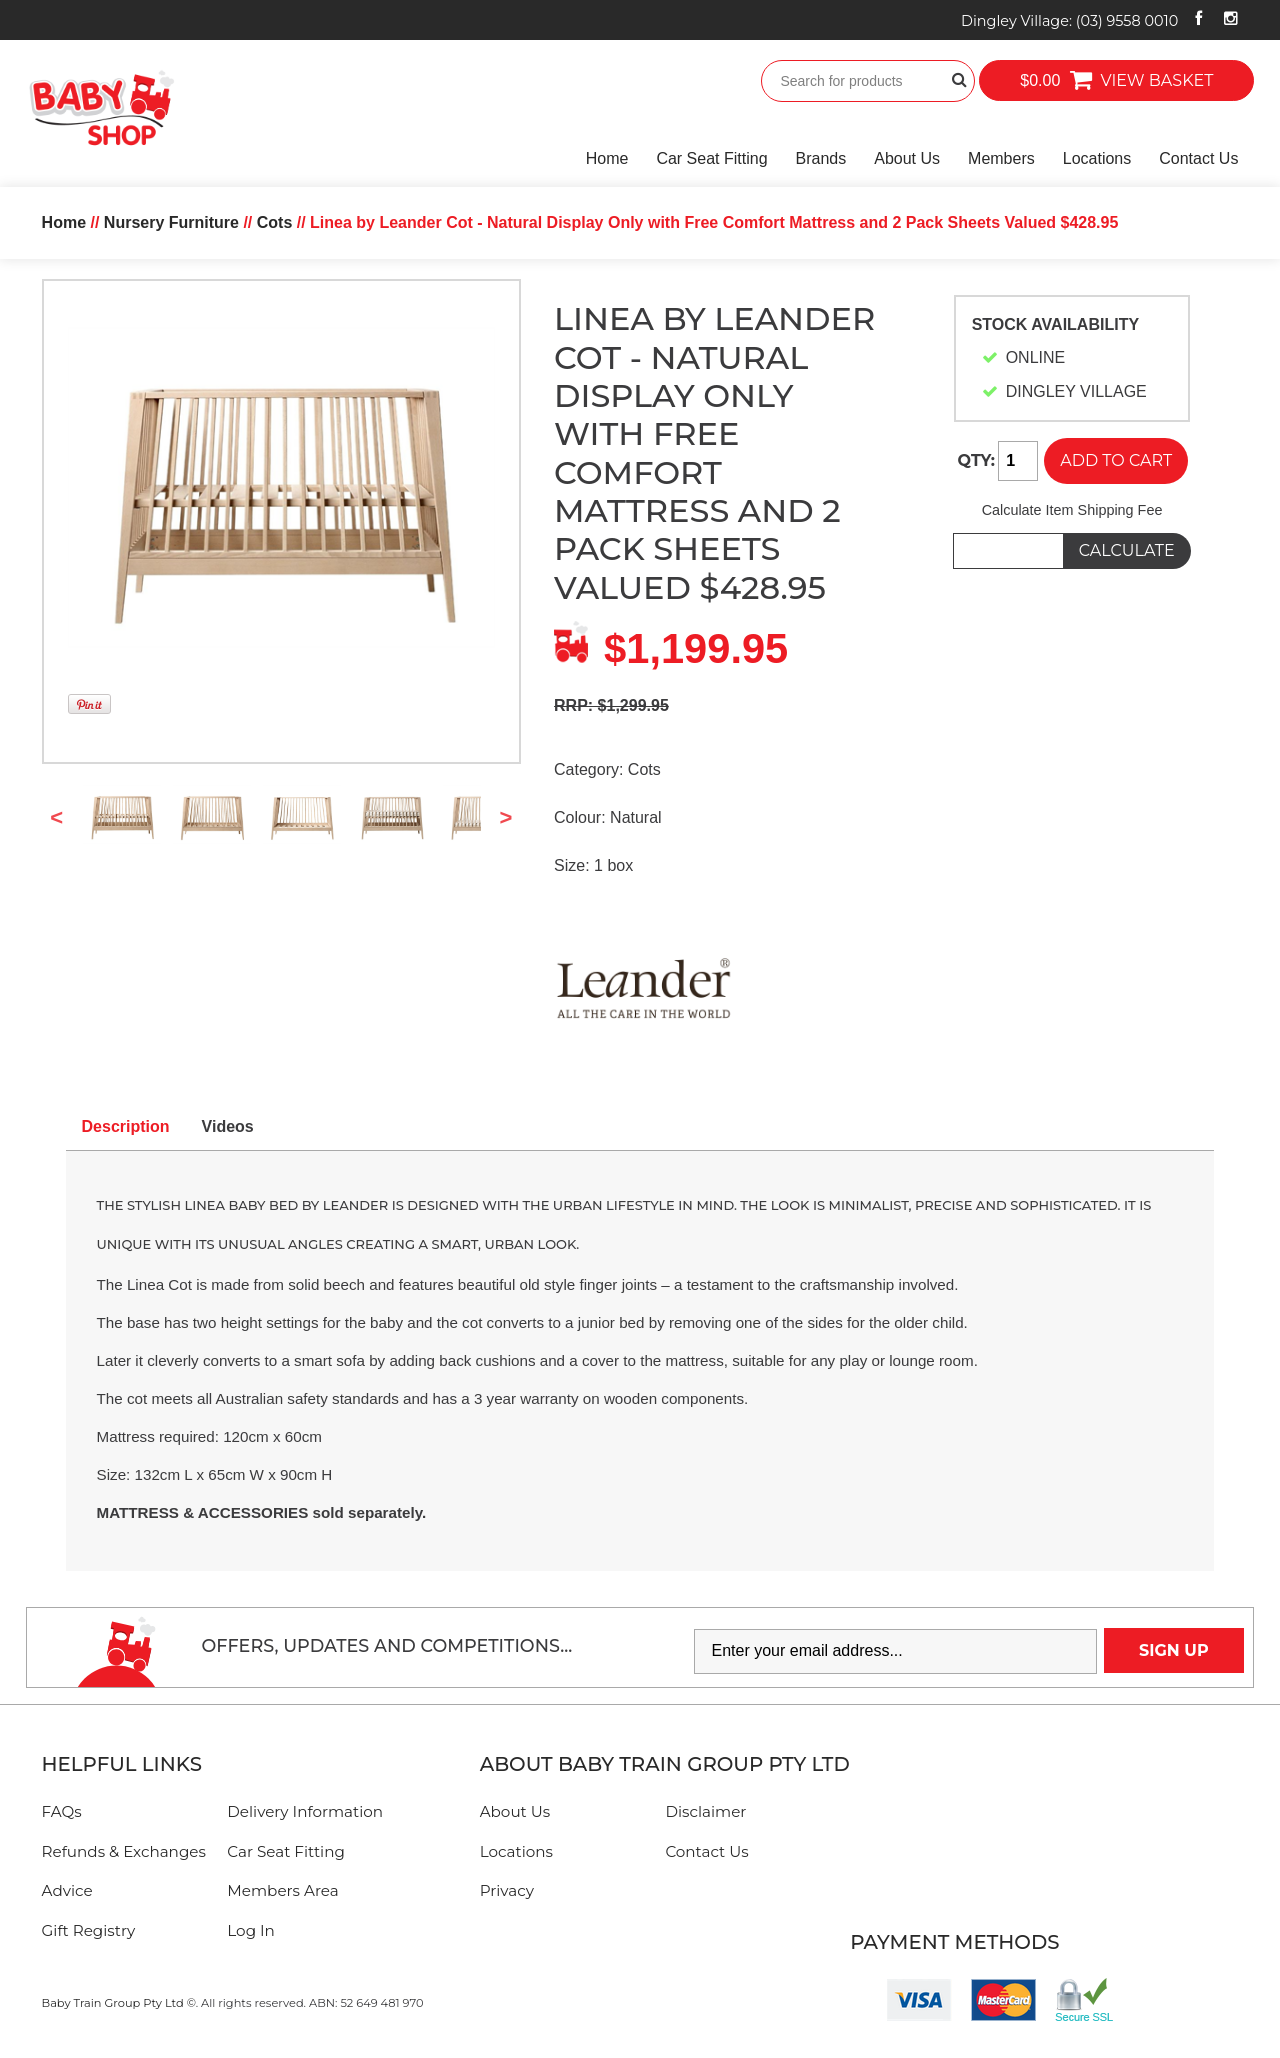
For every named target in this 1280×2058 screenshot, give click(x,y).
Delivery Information (305, 1811)
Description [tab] (126, 1126)
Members (1001, 158)
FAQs (62, 1811)
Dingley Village (1069, 21)
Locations (1097, 158)
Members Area (282, 1890)
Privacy (507, 1890)
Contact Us (1198, 158)
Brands (821, 158)
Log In (251, 1930)
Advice (67, 1890)
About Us (907, 158)
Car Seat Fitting (711, 158)
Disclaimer (705, 1811)
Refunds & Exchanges (124, 1851)
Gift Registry (89, 1930)
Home (607, 158)
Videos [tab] (228, 1126)
